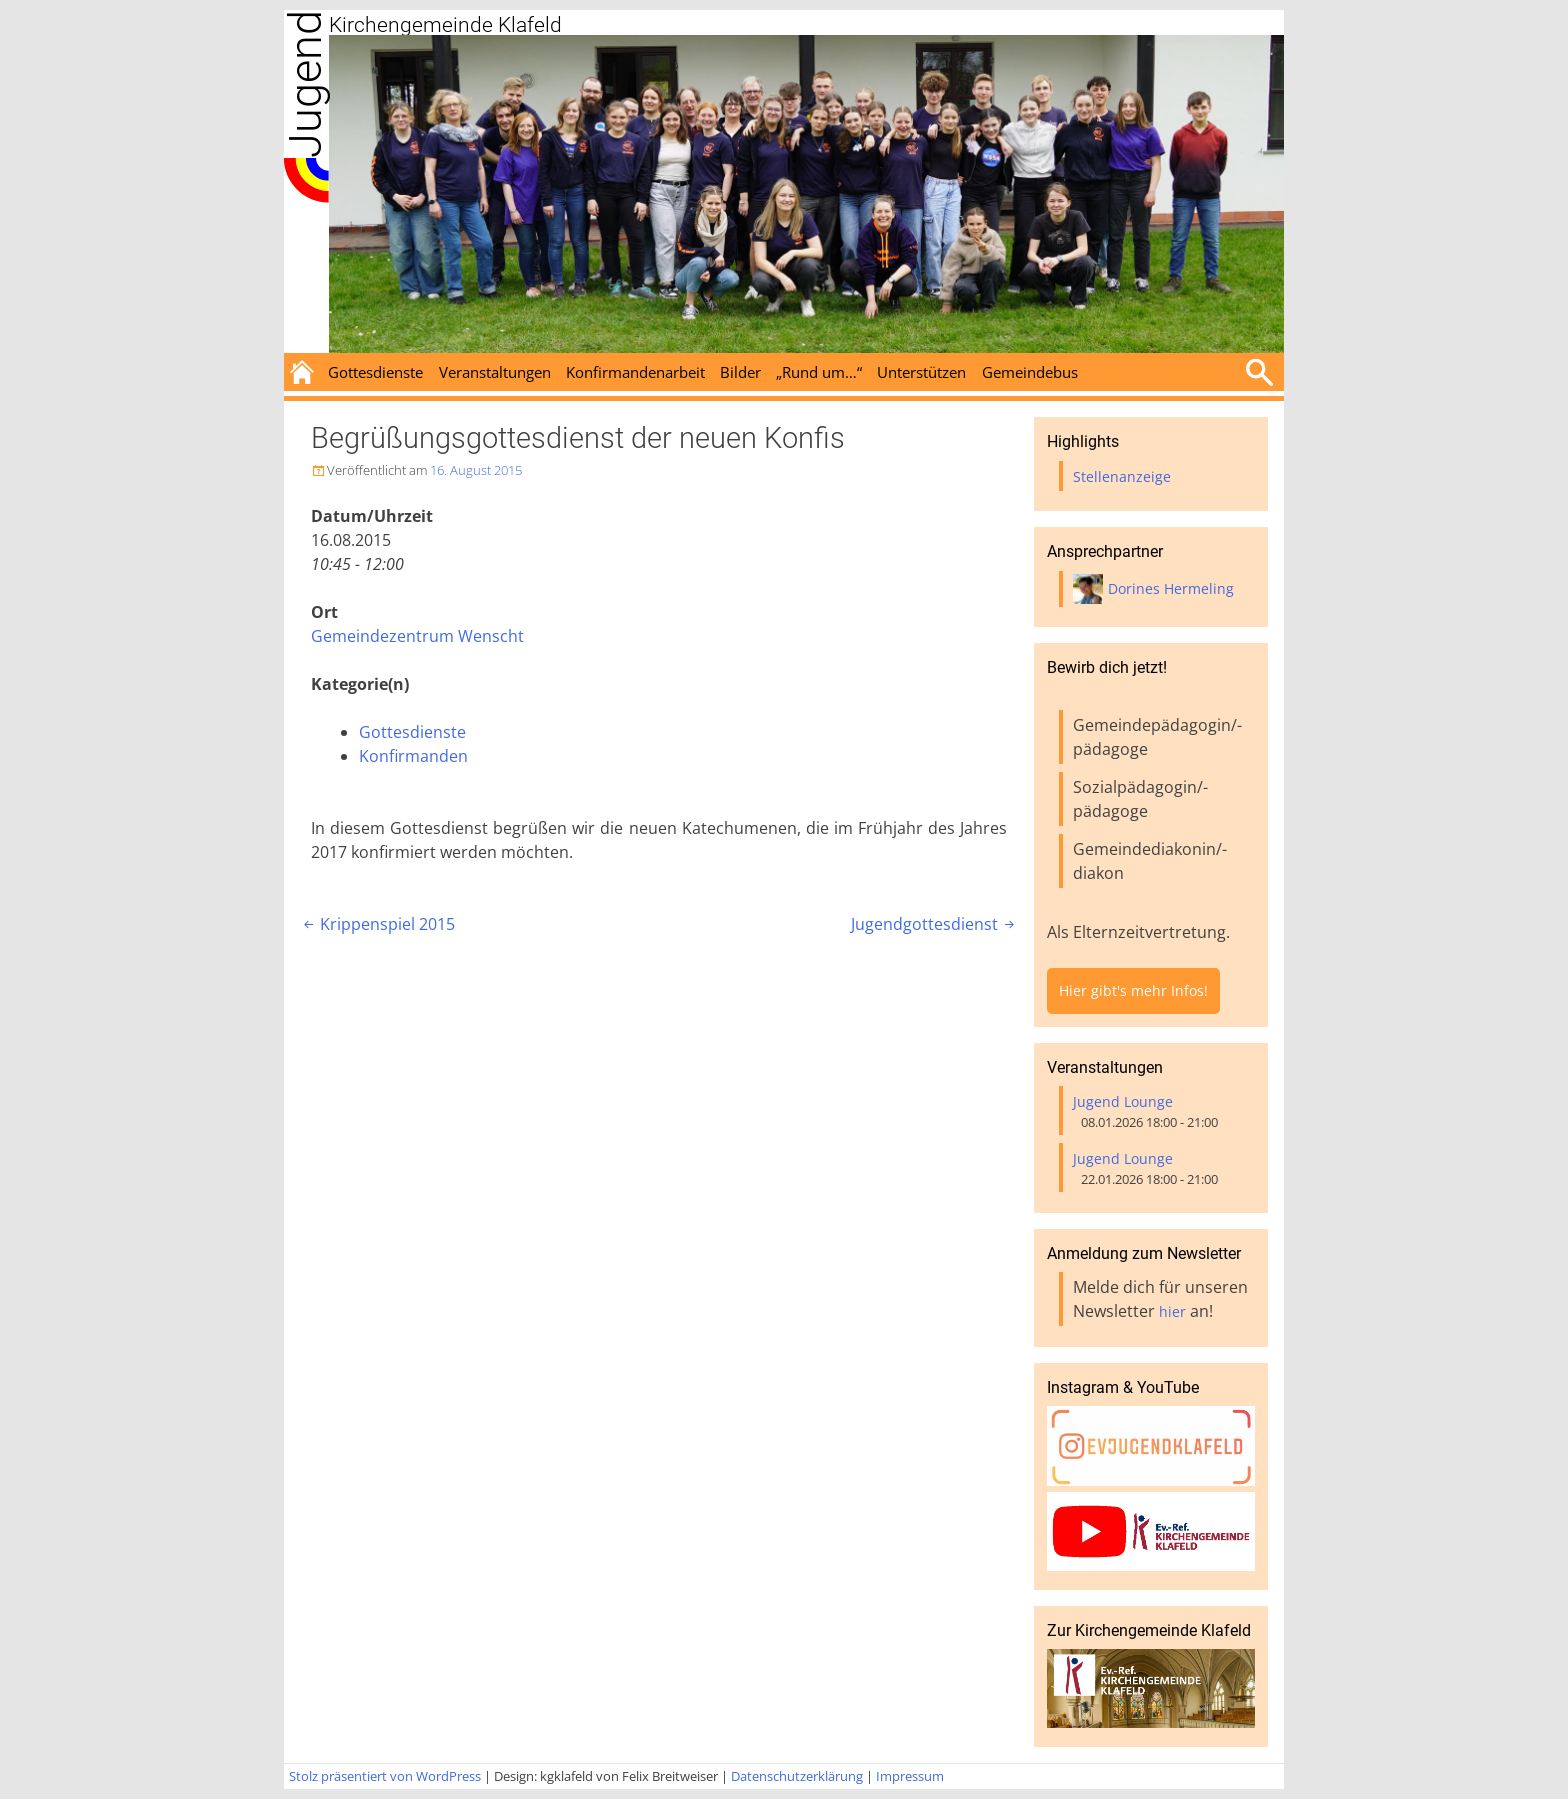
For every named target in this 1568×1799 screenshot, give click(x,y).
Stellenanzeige (1122, 476)
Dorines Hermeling (1171, 588)
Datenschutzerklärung (797, 1776)
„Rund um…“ (819, 372)
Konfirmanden (413, 756)
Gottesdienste (375, 372)
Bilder (740, 372)
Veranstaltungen (495, 372)
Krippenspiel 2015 (377, 924)
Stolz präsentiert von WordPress (385, 1776)
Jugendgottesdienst (934, 924)
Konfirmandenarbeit (635, 372)
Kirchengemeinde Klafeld (445, 25)
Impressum (910, 1776)
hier (1172, 1311)
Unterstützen (921, 372)
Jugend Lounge (1123, 1101)
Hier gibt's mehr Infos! (1133, 990)
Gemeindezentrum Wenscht (417, 636)
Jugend (305, 84)
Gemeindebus (1030, 372)
